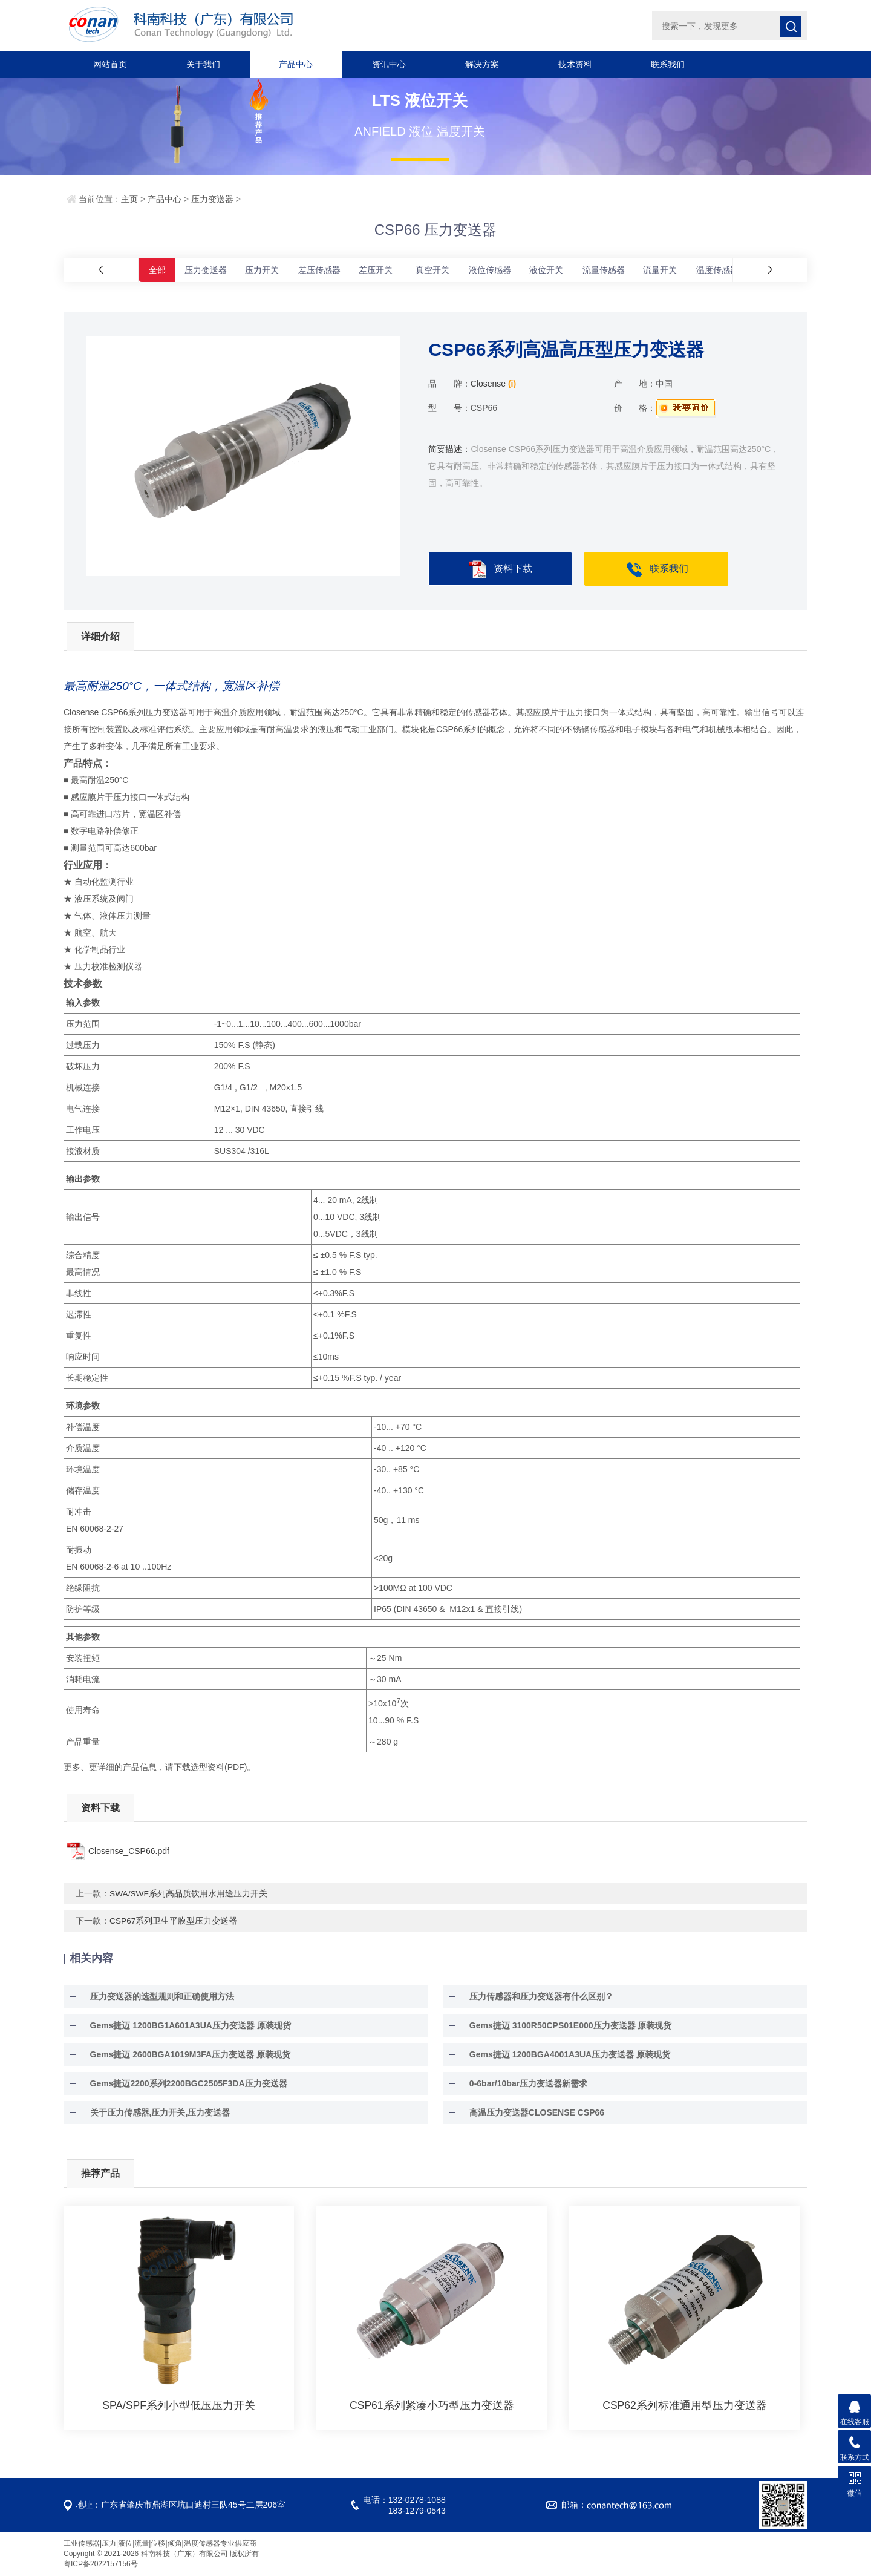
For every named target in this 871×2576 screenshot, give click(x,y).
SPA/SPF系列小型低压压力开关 (179, 2406)
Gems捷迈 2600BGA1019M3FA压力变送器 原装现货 (182, 2055)
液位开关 (546, 270)
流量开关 (660, 270)
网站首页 (110, 64)
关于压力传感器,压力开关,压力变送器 (152, 2113)
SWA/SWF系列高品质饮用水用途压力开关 (188, 1894)
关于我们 (203, 64)
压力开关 (262, 270)
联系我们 (668, 64)
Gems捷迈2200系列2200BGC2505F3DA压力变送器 (180, 2084)
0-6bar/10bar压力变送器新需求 (520, 2084)
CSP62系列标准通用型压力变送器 (685, 2406)
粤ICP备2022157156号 (101, 2564)
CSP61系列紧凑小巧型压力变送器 (431, 2406)
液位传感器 (490, 270)
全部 (157, 270)
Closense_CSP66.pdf (128, 1852)
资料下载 (500, 570)
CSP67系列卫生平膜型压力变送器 (173, 1921)
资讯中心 (389, 64)
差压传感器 (319, 270)
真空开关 (432, 270)
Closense (488, 383)
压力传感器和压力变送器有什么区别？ (533, 1997)
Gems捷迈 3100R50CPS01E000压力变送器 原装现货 (562, 2026)
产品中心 (296, 64)
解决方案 (482, 64)
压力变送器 (212, 199)
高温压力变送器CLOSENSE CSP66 (528, 2113)
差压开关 (376, 270)
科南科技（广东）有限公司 (230, 24)
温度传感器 (717, 270)
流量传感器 (603, 270)
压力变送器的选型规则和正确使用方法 (154, 1997)
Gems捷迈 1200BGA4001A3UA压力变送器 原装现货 (561, 2055)
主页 (129, 199)
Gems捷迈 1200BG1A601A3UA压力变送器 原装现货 (182, 2026)
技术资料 (575, 64)
